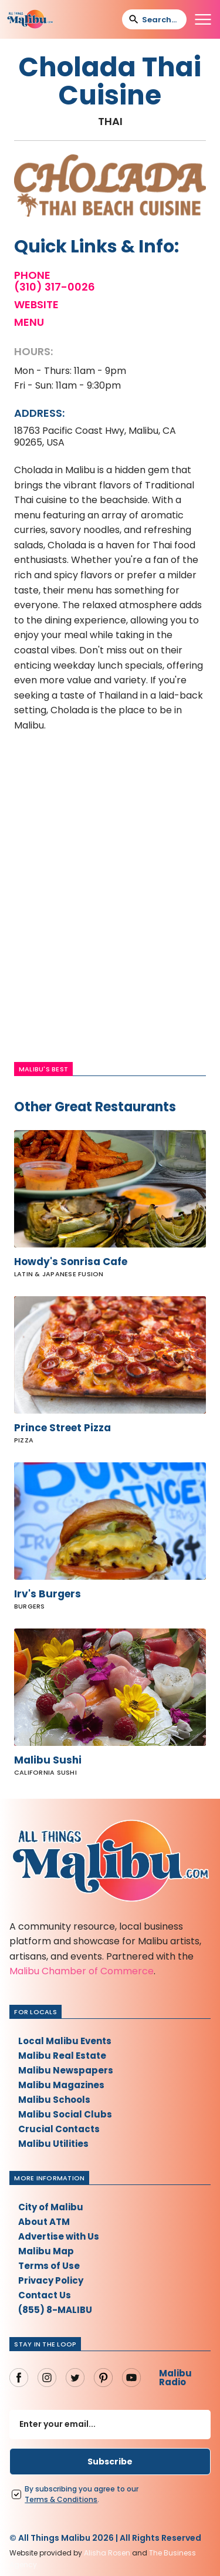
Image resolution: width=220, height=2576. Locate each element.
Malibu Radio (175, 2377)
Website (36, 305)
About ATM (44, 2222)
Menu (29, 322)
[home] (29, 19)
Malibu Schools (54, 2099)
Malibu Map (46, 2251)
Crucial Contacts (59, 2129)
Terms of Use (49, 2266)
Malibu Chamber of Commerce (81, 1971)
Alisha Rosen (107, 2553)
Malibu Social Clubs (65, 2114)
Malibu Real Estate (62, 2055)
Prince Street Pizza (62, 1428)
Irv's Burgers (47, 1594)
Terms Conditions (61, 2499)
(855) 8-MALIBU (55, 2310)
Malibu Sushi (48, 1760)
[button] (203, 19)
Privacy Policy (50, 2280)
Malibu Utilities (53, 2143)
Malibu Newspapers (65, 2070)
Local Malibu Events (64, 2041)
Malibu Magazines (61, 2085)
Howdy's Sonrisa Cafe (70, 1261)
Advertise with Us (58, 2236)
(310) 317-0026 (54, 287)
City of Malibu (50, 2207)
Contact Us (44, 2295)
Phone (32, 275)
